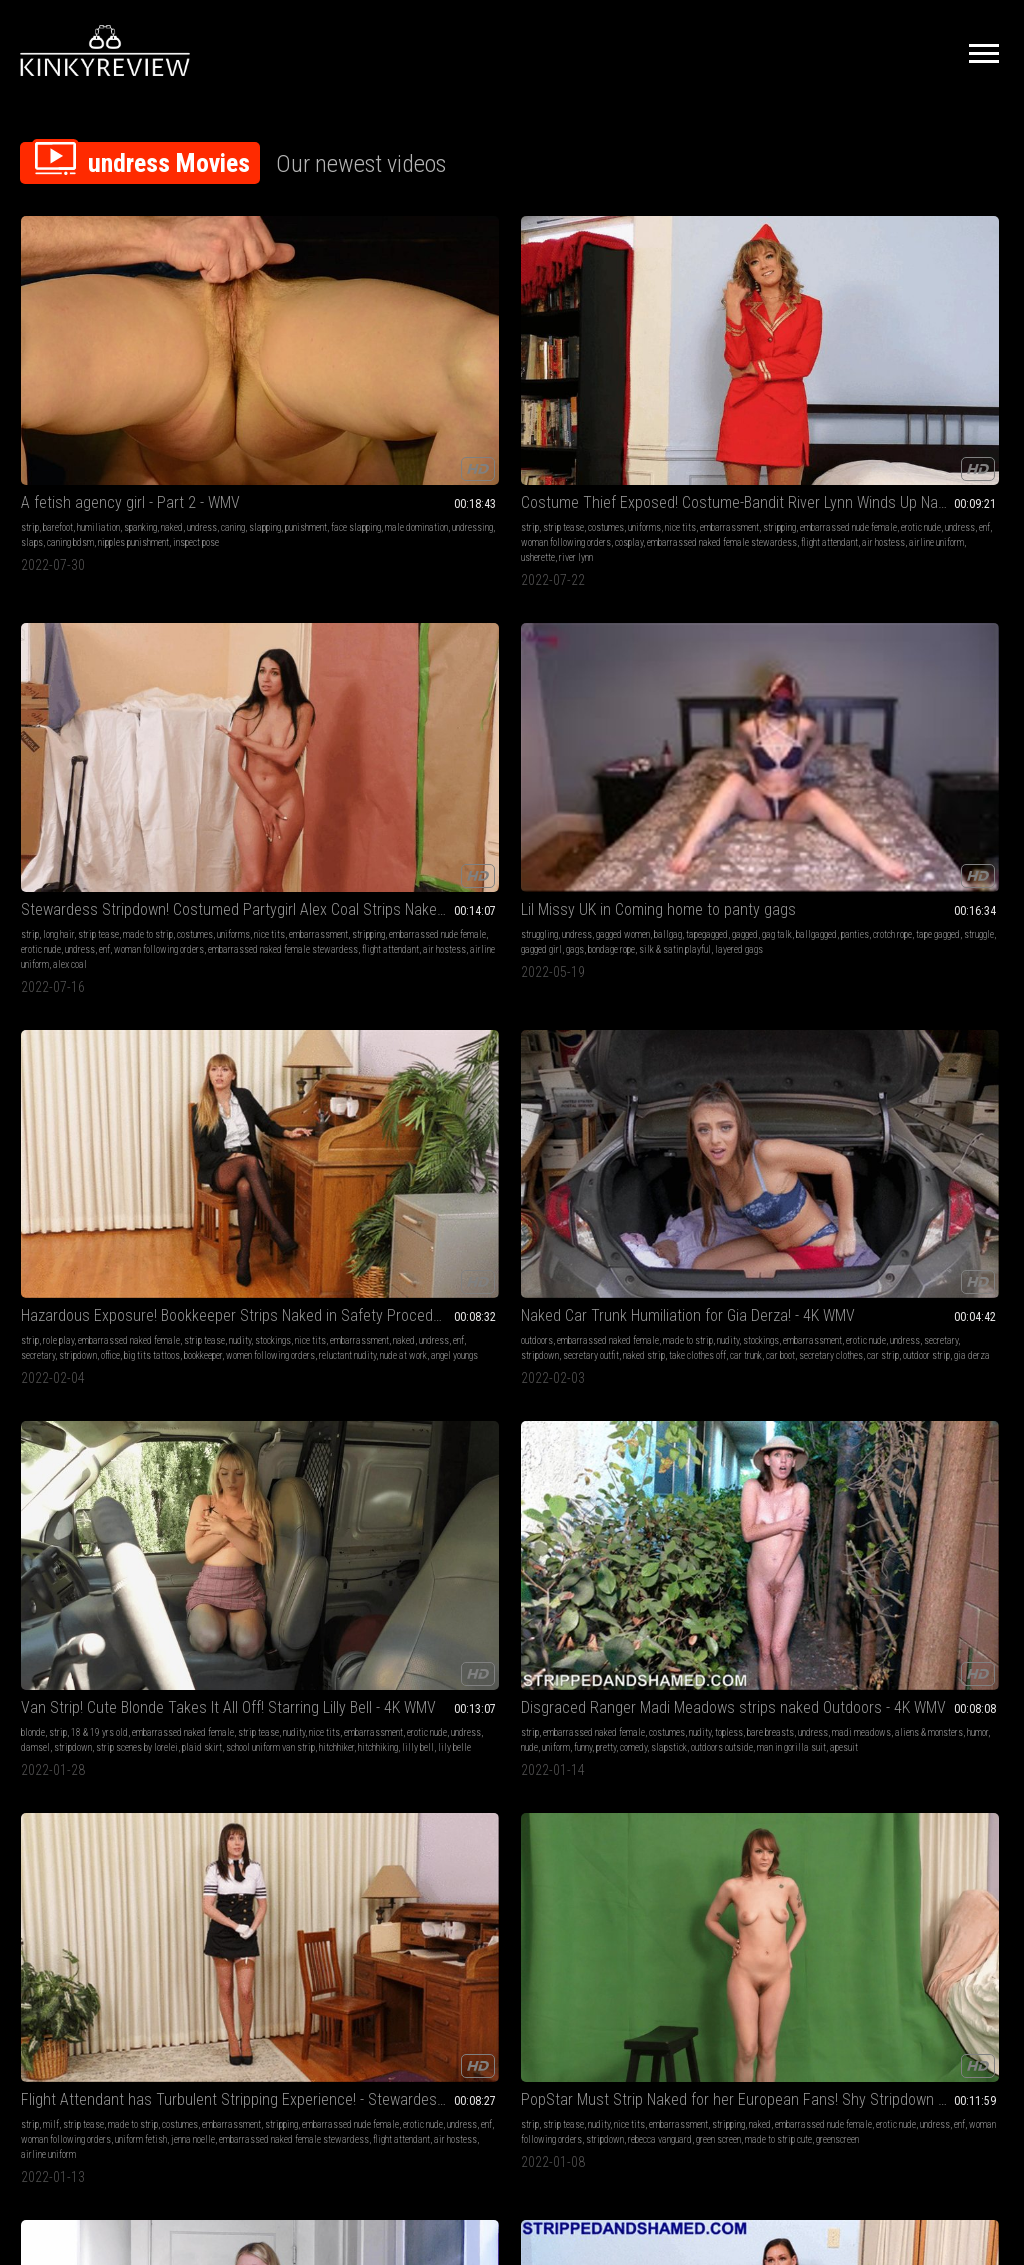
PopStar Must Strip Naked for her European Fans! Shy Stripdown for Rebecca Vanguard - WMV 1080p (913, 632)
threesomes (355, 1553)
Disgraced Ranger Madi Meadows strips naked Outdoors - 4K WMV (512, 632)
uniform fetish (758, 702)
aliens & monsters (498, 687)
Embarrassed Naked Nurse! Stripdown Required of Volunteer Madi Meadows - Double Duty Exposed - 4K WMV (311, 931)
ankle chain (565, 1598)
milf (653, 657)
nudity (880, 374)
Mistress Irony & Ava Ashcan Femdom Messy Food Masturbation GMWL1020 (110, 1796)
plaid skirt (370, 702)
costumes (307, 359)
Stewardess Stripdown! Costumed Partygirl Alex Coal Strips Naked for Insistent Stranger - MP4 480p (512, 334)
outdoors (37, 657)
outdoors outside (454, 717)
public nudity (646, 1538)
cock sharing (470, 1031)
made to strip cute (906, 717)
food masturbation (124, 1851)
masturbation (46, 1821)
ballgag (770, 359)
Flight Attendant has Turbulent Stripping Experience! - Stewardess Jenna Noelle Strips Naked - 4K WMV (712, 632)
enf (335, 389)
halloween (40, 1284)
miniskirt (134, 986)
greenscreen (965, 717)
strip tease (264, 359)
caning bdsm (44, 404)
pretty (487, 702)
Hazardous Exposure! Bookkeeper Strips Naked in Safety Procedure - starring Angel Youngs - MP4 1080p (712, 1214)
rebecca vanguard (963, 702)
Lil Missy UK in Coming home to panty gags (712, 334)
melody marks (493, 1613)
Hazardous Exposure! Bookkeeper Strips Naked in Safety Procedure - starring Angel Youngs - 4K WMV (913, 334)
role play (861, 359)
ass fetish (107, 1538)
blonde (234, 657)
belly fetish (42, 1538)
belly (75, 1538)
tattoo (54, 1239)
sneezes (839, 1568)
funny (464, 702)
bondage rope (713, 404)
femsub (72, 1851)
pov (511, 971)
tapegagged (644, 374)
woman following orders (538, 404)
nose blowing (908, 1538)
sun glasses (537, 986)
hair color (886, 1553)
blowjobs (273, 1553)
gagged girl (643, 404)
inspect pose (170, 404)
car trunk (167, 702)
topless (463, 672)
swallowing (269, 1538)
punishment (140, 374)
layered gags (677, 419)
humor (546, 687)
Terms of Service (450, 2041)
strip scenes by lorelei (305, 702)
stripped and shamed (129, 1031)
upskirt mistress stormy (102, 1583)
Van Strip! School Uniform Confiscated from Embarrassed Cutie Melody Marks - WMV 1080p (512, 1513)
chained (495, 1568)
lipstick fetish (449, 986)
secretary (979, 389)
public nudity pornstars (737, 1553)
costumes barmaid (120, 1284)
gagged (682, 374)
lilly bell (238, 732)
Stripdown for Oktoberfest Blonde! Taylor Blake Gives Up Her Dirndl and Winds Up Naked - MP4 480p (110, 1214)
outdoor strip (167, 717)
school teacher (78, 1598)
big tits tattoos (917, 404)
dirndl (170, 1284)
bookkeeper (968, 404)
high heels (515, 956)
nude (569, 687)
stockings (913, 374)
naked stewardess (918, 1031)
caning (67, 374)
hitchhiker (332, 717)
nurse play (369, 971)
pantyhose (94, 986)
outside (236, 1284)
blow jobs (735, 956)
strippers (239, 1568)
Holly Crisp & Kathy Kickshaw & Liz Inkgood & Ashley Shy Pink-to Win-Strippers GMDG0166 (712, 1513)
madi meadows (286, 1031)
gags (677, 404)
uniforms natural (253, 986)
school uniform (450, 1568)
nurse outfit (242, 1001)
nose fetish (956, 1538)
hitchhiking (374, 717)
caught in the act (82, 1016)
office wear (273, 1284)
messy (174, 1851)
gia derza (39, 732)
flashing (676, 1553)
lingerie (437, 956)
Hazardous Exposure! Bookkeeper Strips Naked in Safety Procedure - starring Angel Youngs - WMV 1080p (512, 1214)
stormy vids (147, 1568)
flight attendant (328, 419)
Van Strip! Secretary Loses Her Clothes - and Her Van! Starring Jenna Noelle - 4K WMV (311, 1214)
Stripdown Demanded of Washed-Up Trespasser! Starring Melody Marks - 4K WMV (110, 931)
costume (237, 1031)
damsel (377, 687)
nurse (232, 1016)
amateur (70, 1553)
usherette (332, 434)
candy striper (270, 1016)
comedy (514, 702)
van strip (324, 1299)
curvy (185, 1538)
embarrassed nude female (508, 389)
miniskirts (127, 1553)
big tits (770, 956)
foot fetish (474, 956)
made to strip (550, 359)
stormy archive (93, 1568)
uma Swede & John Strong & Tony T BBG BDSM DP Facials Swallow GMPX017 (311, 1513)
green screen (846, 717)
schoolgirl (575, 1553)
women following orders (868, 419)
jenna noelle (645, 717)
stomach (37, 1583)
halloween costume (116, 1299)
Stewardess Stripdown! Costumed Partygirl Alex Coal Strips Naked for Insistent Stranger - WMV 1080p (913, 931)
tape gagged (720, 389)
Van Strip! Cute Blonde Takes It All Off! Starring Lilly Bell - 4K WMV (311, 632)
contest (662, 1568)
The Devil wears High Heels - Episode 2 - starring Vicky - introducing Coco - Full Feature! (512, 931)
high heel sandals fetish (534, 1001)
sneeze (974, 1553)
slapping (99, 374)
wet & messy (114, 1836)
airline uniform (283, 434)
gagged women (725, 359)
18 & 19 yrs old (300, 657)
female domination (110, 1821)
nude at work (535, 1299)
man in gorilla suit (523, 717)
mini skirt (67, 1001)
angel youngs (879, 434)
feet (562, 971)
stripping (301, 374)
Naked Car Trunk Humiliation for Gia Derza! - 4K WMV (110, 632)
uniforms (345, 359)
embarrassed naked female (932, 359)
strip (30, 359)
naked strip (65, 702)
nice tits (381, 359)
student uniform (511, 1598)
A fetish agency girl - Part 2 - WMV (110, 334)
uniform (437, 702)
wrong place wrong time (340, 1284)
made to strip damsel (262, 1314)
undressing (144, 389)
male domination (88, 389)
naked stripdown (147, 1016)
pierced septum (49, 1299)
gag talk (714, 374)
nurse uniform (313, 986)
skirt (53, 1568)
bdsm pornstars (289, 1568)
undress (36, 374)
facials (355, 1538)
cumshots (556, 956)
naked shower (932, 1553)
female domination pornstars (75, 1866)
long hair (460, 359)
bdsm (232, 1538)
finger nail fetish (471, 971)
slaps (180, 389)
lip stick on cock (508, 1016)
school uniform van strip (266, 717)
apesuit (576, 717)
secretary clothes (72, 717)
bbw (96, 1553)
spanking (140, 359)
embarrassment (251, 374)
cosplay (301, 404)
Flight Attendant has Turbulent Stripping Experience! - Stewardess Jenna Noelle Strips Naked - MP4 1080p (913, 1214)
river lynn (370, 434)
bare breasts (504, 672)
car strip (124, 717)
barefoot (58, 359)
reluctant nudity (945, 419)
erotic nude (272, 389)
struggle (761, 389)
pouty (72, 1284)
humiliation (98, 359)
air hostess (484, 434)
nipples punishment (107, 404)
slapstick (550, 702)
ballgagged (753, 374)
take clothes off (118, 702)
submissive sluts (54, 1836)
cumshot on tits (525, 1031)
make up (495, 986)
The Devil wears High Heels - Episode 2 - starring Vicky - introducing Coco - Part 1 (712, 931)
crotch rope (674, 389)
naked (172, 359)
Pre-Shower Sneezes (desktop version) (913, 1513)
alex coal (974, 1031)
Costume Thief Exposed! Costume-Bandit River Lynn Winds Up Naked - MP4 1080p (311, 334)
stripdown (843, 404)
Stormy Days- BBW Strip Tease (110, 1513)
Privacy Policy (585, 2041)
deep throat (316, 1538)
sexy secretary (362, 1269)
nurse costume (368, 986)
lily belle (274, 732)
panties (637, 389)
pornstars (312, 1553)
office (875, 404)
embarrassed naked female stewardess (498, 419)
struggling (641, 359)
